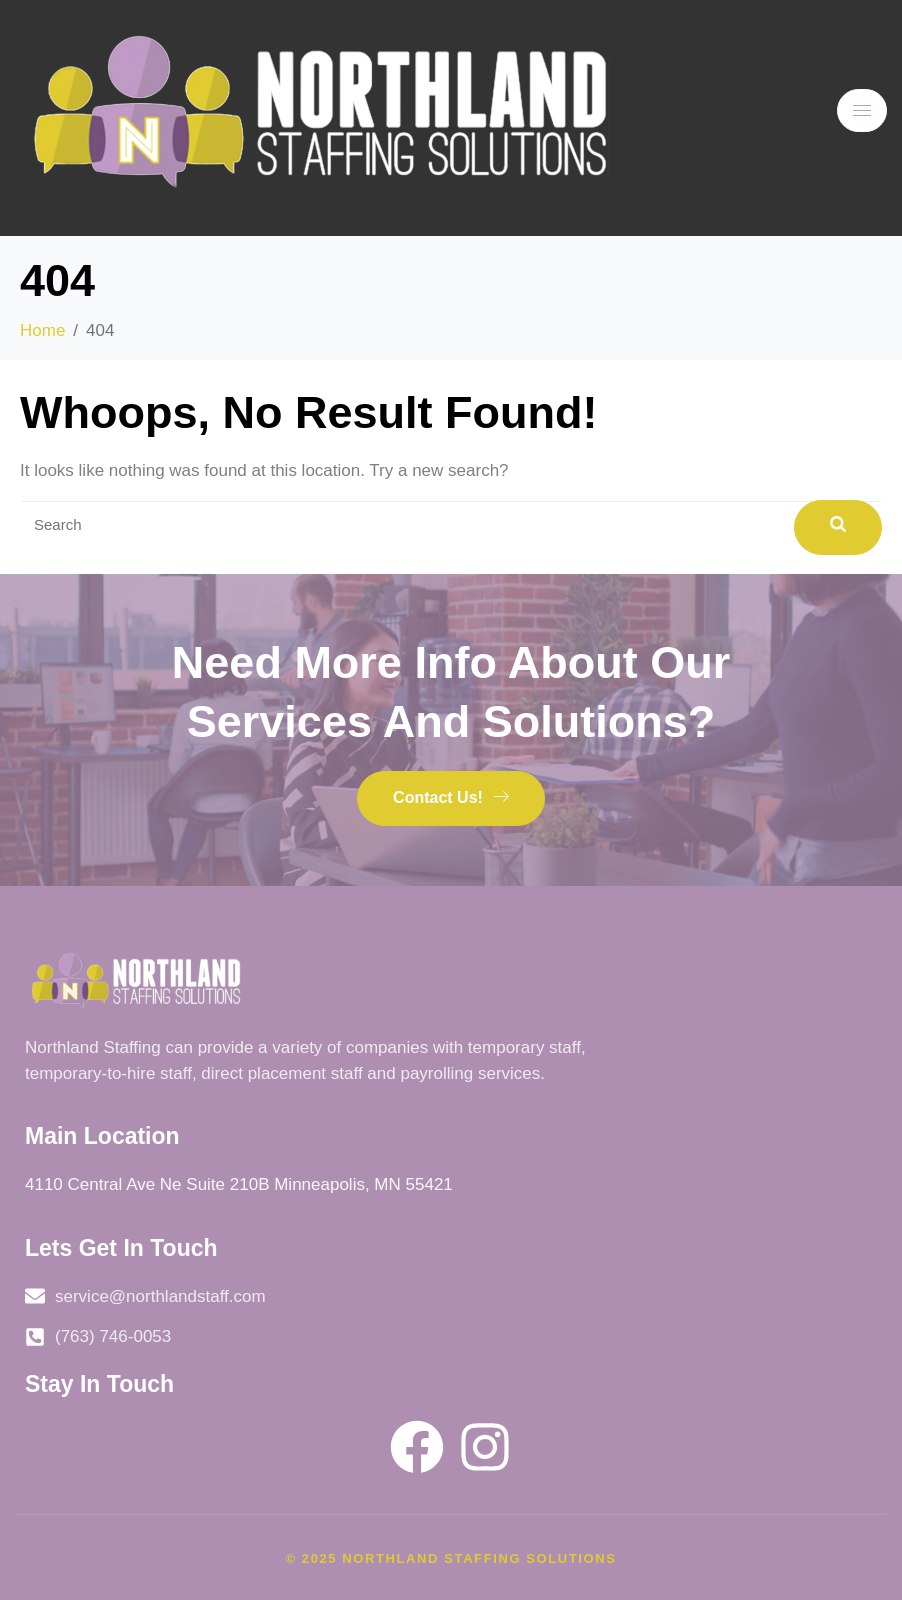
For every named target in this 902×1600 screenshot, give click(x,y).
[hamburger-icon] (862, 110)
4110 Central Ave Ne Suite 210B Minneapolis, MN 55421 (239, 1184)
